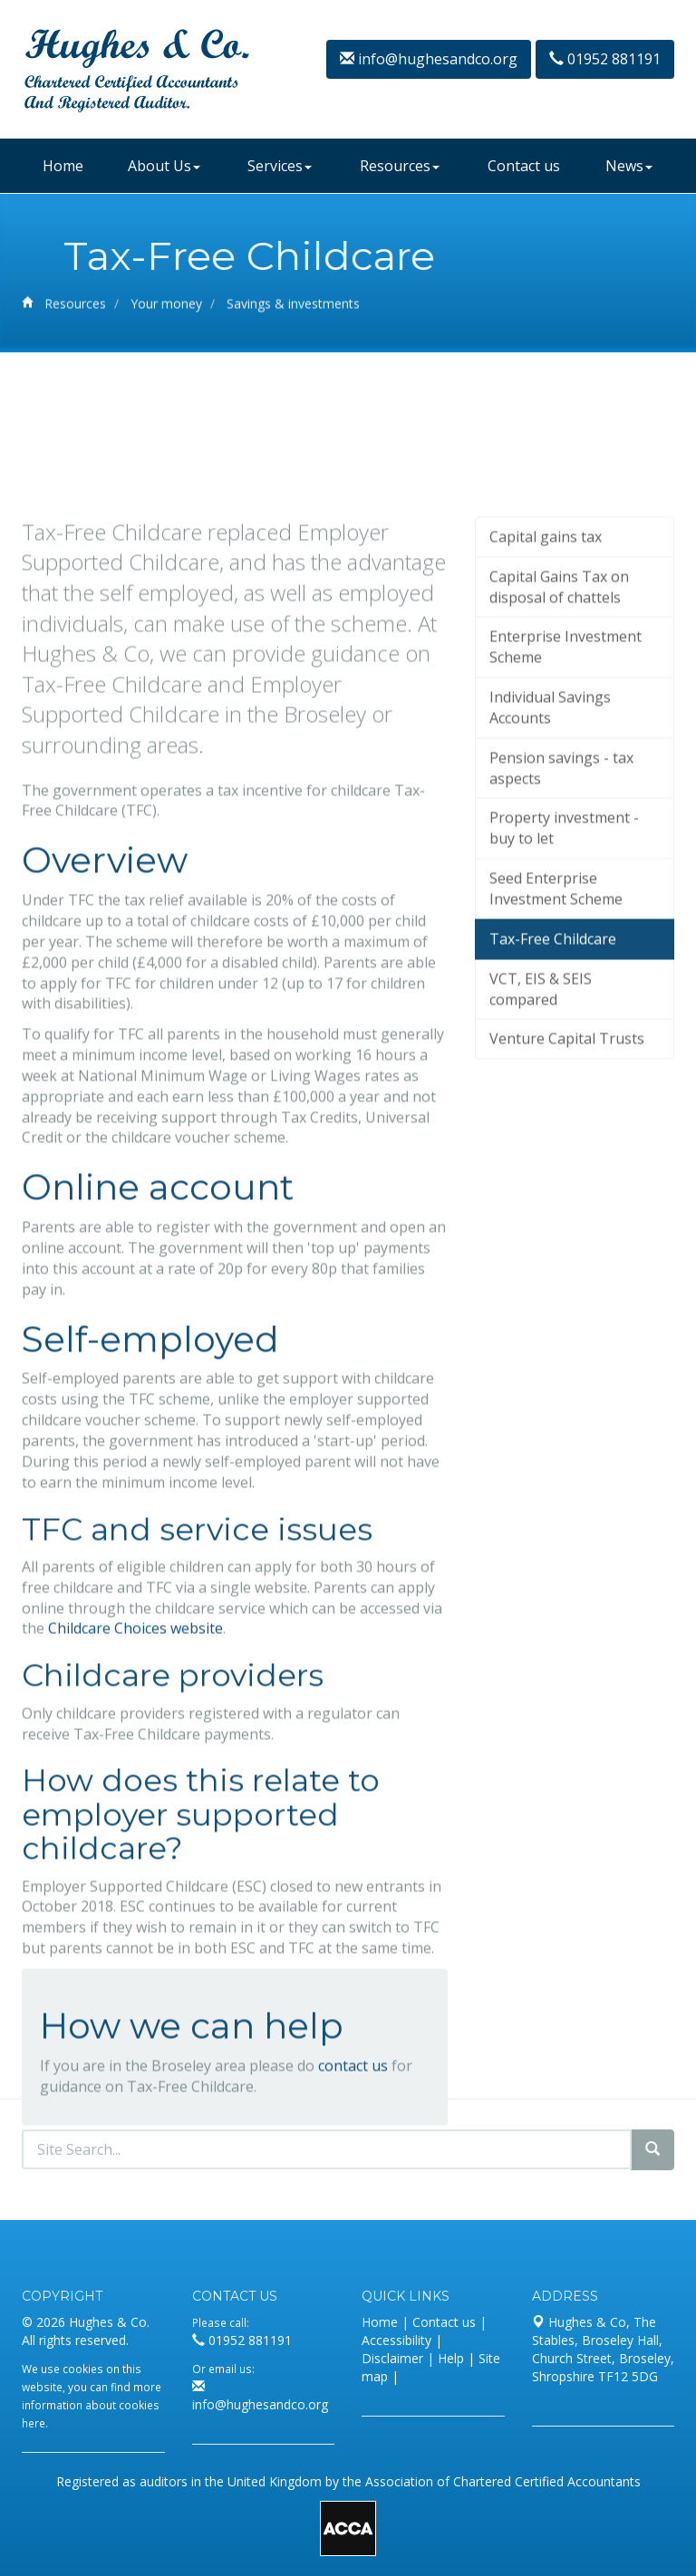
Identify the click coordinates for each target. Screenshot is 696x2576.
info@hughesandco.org (428, 59)
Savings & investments (293, 308)
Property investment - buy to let (564, 995)
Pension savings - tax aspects (561, 934)
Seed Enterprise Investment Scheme (556, 1055)
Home (63, 166)
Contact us (524, 166)
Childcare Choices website (135, 1795)
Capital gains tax (545, 703)
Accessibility (396, 2340)
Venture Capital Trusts (566, 1206)
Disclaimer (392, 2358)
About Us (164, 166)
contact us (353, 2232)
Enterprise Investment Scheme (565, 813)
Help (451, 2358)
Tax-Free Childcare (552, 1105)
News (628, 166)
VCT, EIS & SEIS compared (540, 1155)
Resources (400, 166)
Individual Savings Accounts (550, 874)
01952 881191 (605, 59)
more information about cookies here (91, 2404)
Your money (166, 308)
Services (279, 166)
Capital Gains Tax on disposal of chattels (559, 753)
